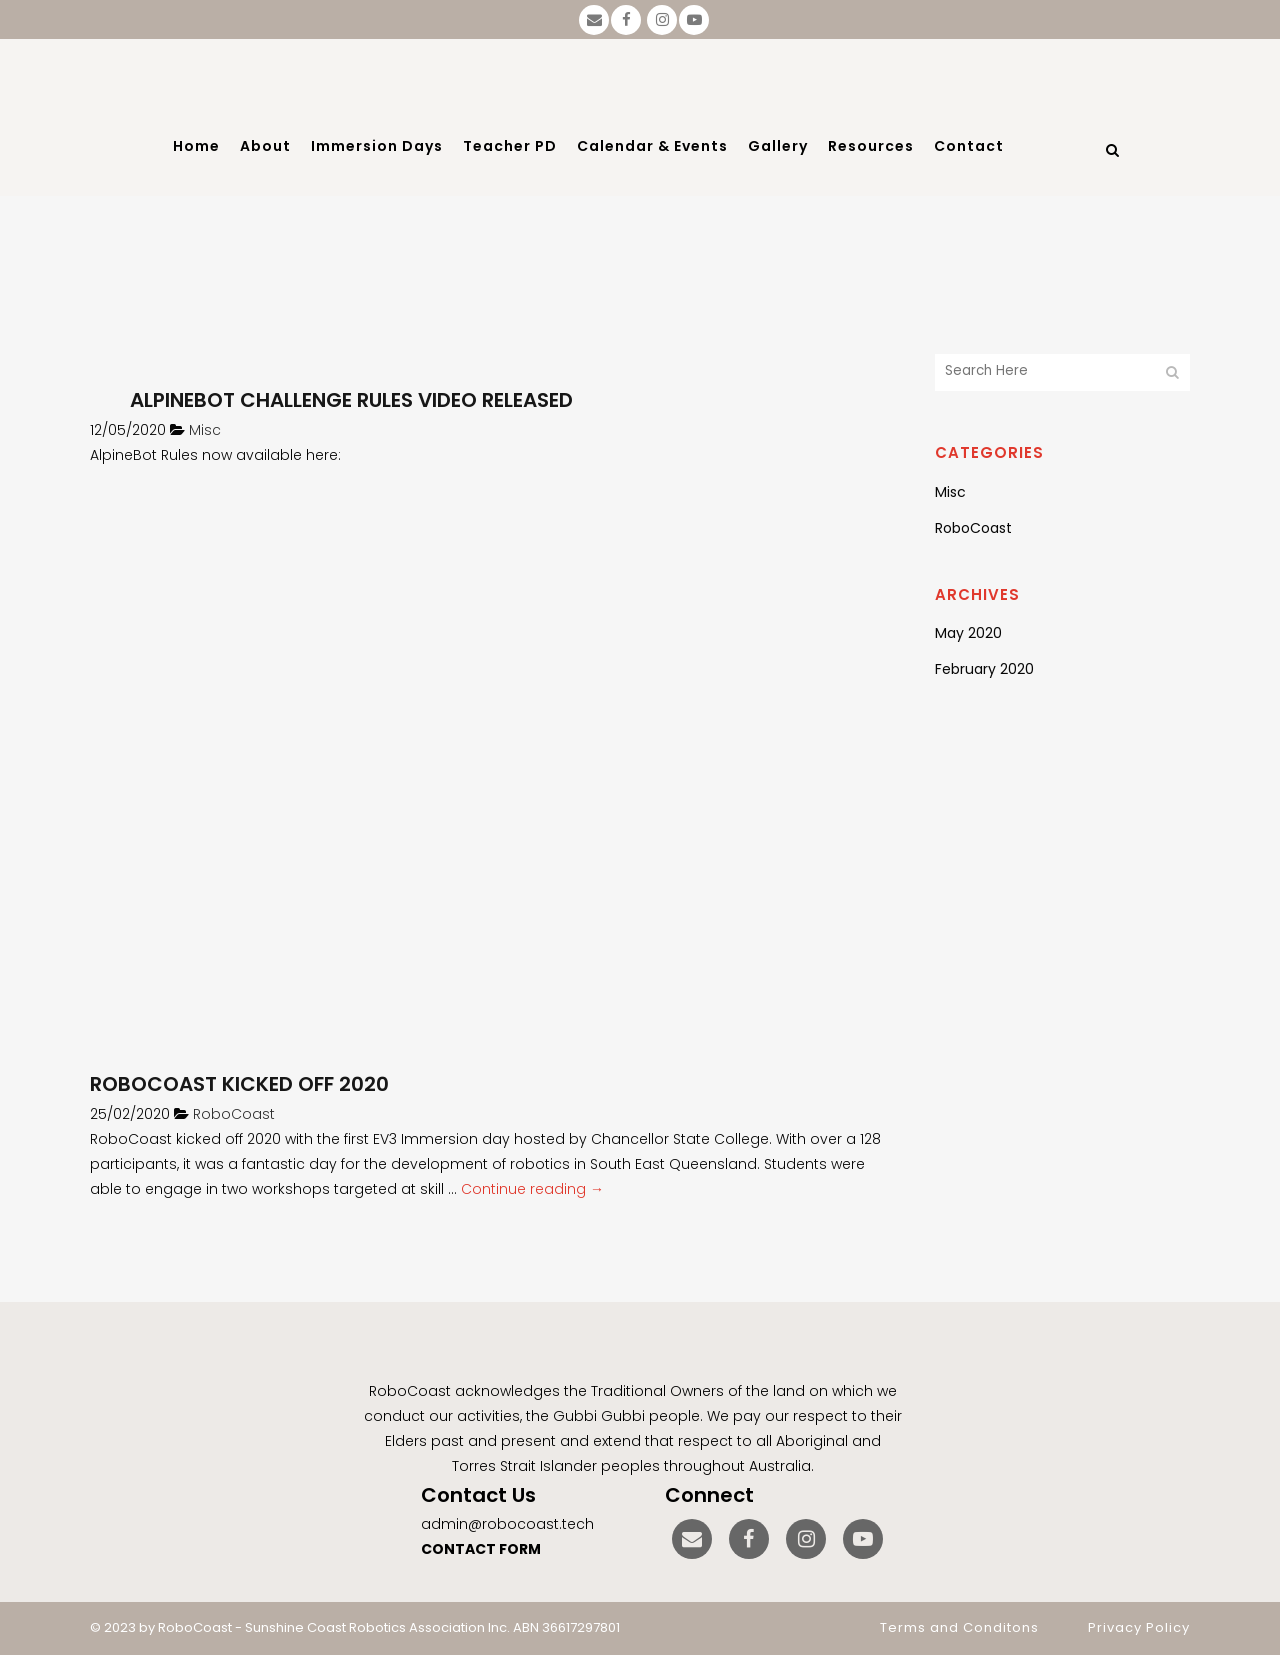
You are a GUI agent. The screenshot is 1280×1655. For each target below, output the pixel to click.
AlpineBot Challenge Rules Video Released (351, 400)
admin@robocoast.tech (507, 1524)
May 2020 (968, 633)
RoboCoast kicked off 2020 (239, 1084)
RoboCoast (234, 1114)
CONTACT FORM (481, 1549)
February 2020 (984, 669)
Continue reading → (532, 1189)
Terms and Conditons (959, 1627)
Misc (205, 430)
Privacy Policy (1139, 1627)
